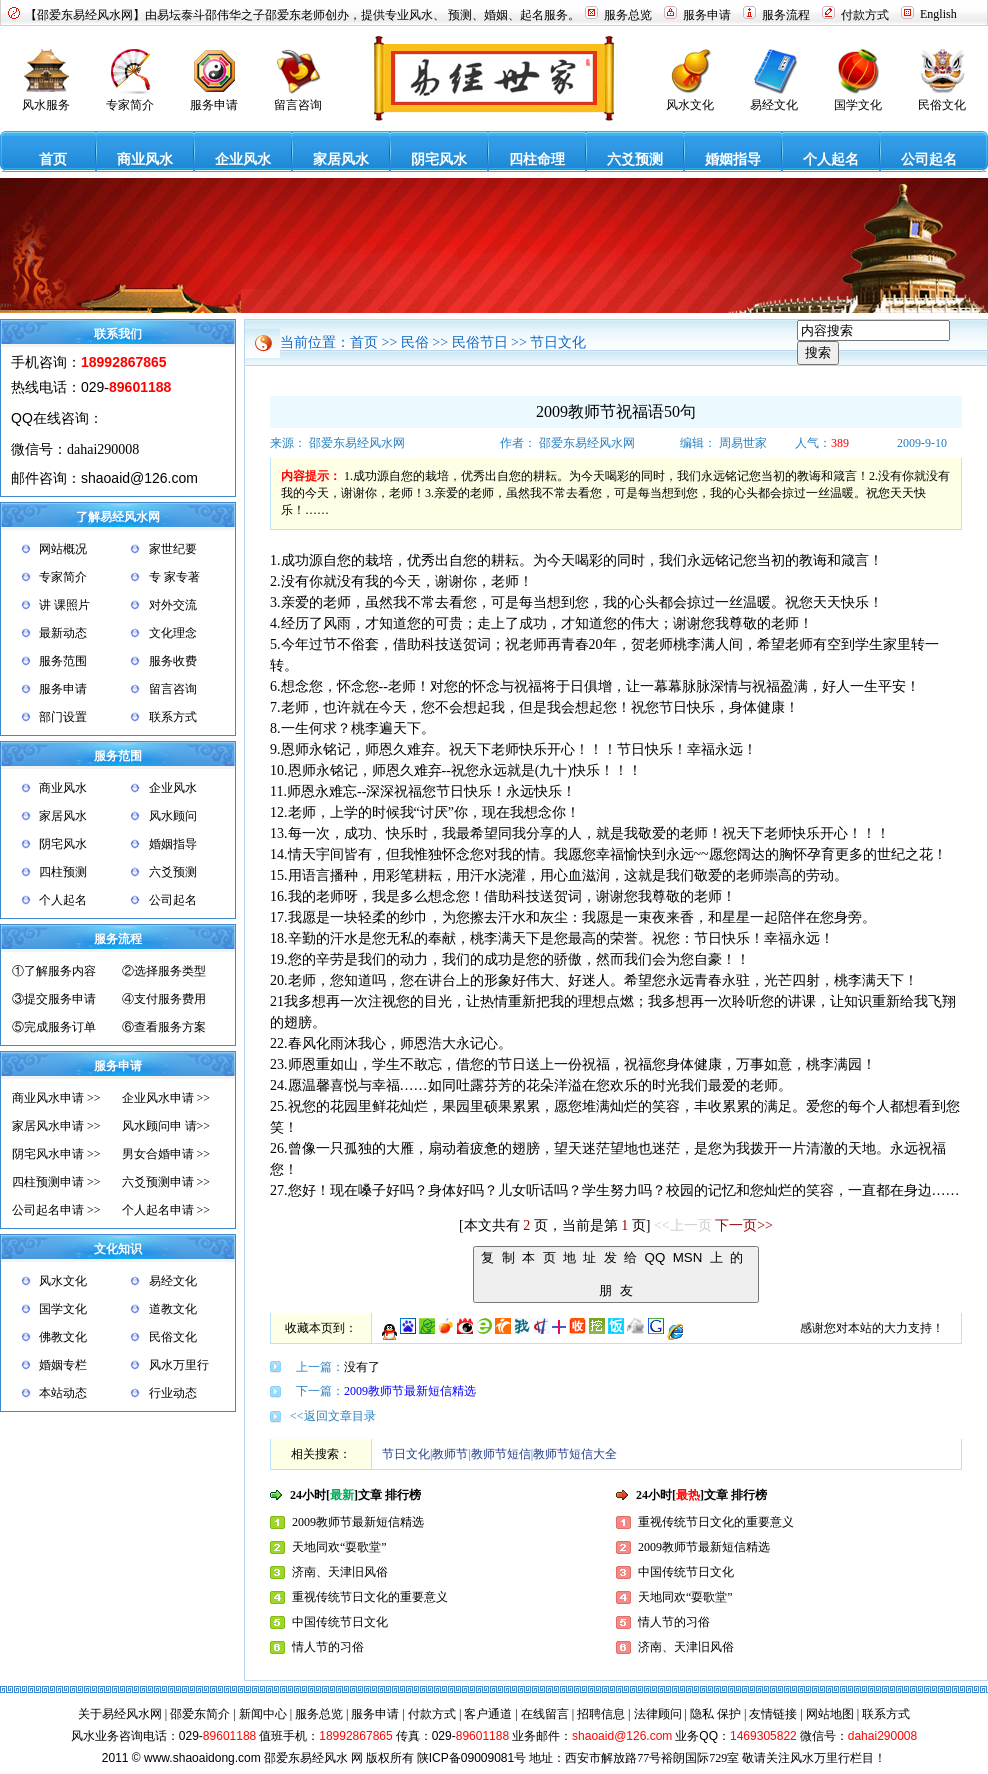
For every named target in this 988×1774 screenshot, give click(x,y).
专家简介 (63, 577)
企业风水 (173, 788)
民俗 (415, 342)
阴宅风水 (63, 844)
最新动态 (63, 633)
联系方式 (173, 717)
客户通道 (488, 1714)
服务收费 (173, 661)
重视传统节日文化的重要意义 (370, 1597)
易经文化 (173, 1281)
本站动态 (63, 1393)
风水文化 (63, 1281)
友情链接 (773, 1714)
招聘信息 (601, 1714)
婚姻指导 (173, 844)
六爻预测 (173, 872)
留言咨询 (173, 689)
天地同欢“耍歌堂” (339, 1547)
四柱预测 (63, 872)
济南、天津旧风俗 (340, 1572)
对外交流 (173, 605)
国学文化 (63, 1309)
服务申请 (63, 689)
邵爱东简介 (200, 1714)
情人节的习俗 (328, 1647)
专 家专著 (174, 577)
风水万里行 (179, 1365)
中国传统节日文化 (340, 1622)
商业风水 (63, 788)
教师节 (450, 1454)
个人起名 (63, 900)
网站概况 (63, 549)
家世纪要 (173, 549)
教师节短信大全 (575, 1454)
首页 (364, 342)
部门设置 (63, 717)
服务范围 (63, 661)
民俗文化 (173, 1337)
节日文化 (558, 342)
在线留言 (545, 1714)
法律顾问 (658, 1714)
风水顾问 (173, 816)
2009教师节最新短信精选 (410, 1391)
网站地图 (830, 1714)
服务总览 (319, 1714)
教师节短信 (501, 1454)
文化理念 (173, 633)
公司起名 (173, 900)
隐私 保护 (715, 1714)
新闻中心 (263, 1714)
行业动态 (173, 1393)
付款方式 (433, 1714)
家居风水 (63, 816)
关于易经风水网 (120, 1714)
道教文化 (173, 1309)
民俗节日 (480, 342)
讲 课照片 (64, 605)
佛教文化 (63, 1337)
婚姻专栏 (63, 1365)
